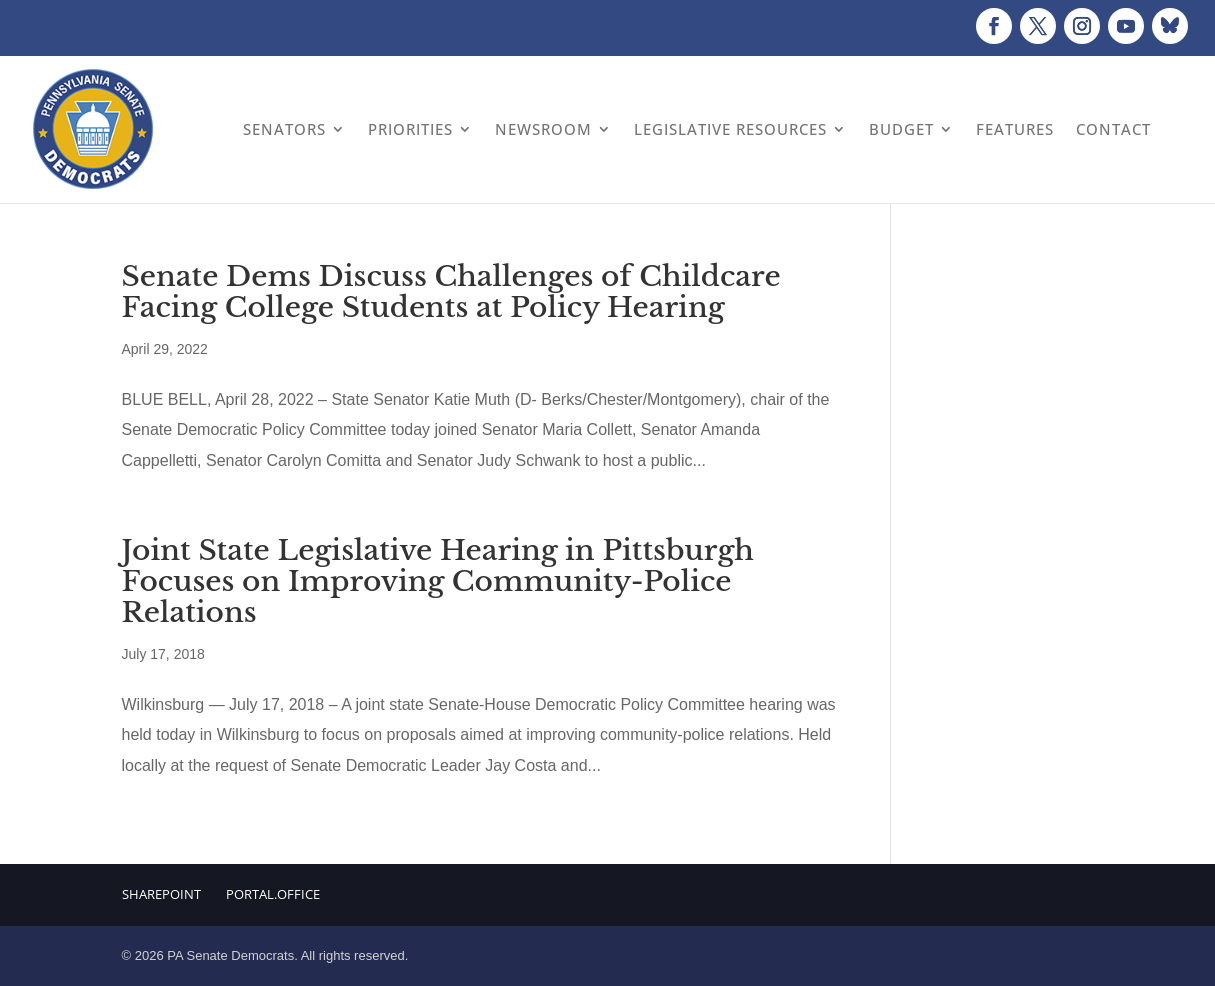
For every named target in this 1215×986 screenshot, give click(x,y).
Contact (1113, 129)
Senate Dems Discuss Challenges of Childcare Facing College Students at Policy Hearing (451, 292)
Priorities (410, 129)
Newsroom (543, 129)
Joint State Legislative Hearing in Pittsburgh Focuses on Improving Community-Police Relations (438, 581)
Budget (901, 129)
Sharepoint (161, 894)
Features (1015, 129)
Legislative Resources (730, 129)
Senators (284, 129)
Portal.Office (273, 894)
